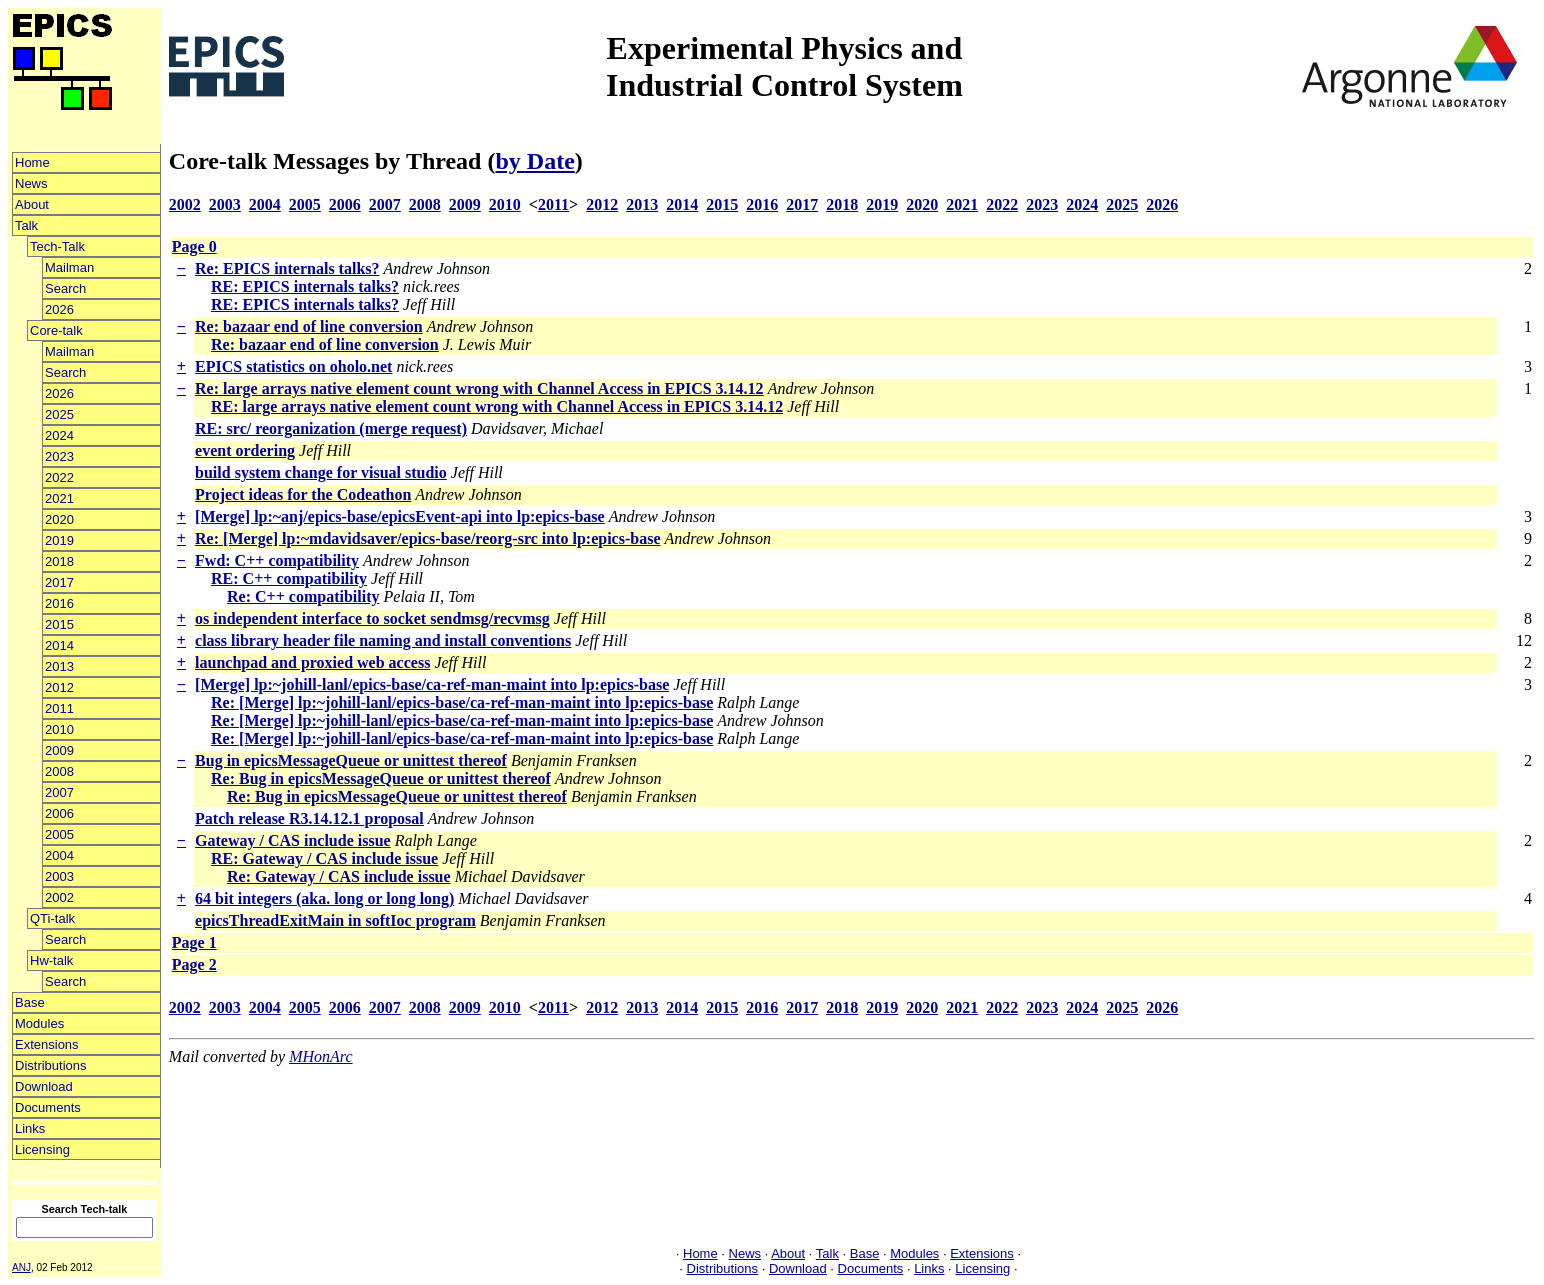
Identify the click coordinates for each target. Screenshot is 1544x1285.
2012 (59, 687)
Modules (39, 1023)
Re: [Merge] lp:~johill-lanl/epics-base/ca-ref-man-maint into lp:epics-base (462, 702)
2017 (59, 582)
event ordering (245, 450)
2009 (59, 750)
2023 (59, 456)
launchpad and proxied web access (312, 662)
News (31, 183)
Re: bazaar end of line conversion (309, 326)
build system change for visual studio (321, 472)
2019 (59, 540)
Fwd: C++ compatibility (277, 560)
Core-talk (56, 330)
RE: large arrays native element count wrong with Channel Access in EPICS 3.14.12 (497, 406)
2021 (59, 498)
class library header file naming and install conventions (383, 640)
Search (65, 288)
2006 (59, 813)
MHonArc (320, 1056)
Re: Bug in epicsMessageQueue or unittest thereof (381, 778)
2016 (59, 603)
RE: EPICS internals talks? (305, 286)
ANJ (21, 1267)
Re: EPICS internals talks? (287, 268)
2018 (59, 561)
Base (30, 1002)
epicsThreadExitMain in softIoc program (335, 920)
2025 (59, 414)
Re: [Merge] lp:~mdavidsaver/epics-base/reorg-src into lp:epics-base (427, 538)
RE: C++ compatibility (289, 578)
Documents (48, 1107)
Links (30, 1128)
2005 (59, 834)
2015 (59, 624)
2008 (59, 771)
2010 (59, 729)
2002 (59, 897)
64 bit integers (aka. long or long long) (324, 898)
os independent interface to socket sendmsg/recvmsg (372, 618)
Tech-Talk (57, 246)
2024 (59, 435)
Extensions (47, 1044)
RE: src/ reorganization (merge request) (331, 428)
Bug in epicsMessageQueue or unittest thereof (351, 760)
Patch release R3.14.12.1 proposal (309, 818)
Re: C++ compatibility (303, 596)
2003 (59, 876)
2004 (59, 855)
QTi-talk (52, 918)
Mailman (69, 267)
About (32, 204)
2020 (59, 519)
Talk (26, 225)
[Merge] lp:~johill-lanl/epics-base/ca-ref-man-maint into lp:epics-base (432, 684)
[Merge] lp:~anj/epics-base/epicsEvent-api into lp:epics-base (400, 516)
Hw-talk (51, 960)
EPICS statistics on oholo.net (293, 366)
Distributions (51, 1065)
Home (32, 162)
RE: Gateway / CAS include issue (324, 858)
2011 (59, 708)
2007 (59, 792)
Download (44, 1086)
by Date (534, 161)
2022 (59, 477)
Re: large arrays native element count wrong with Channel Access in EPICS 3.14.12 (479, 388)
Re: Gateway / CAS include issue (339, 876)
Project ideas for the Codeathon (303, 494)
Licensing (42, 1149)
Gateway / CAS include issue (293, 840)
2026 (59, 309)
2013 (59, 666)
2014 (59, 645)
